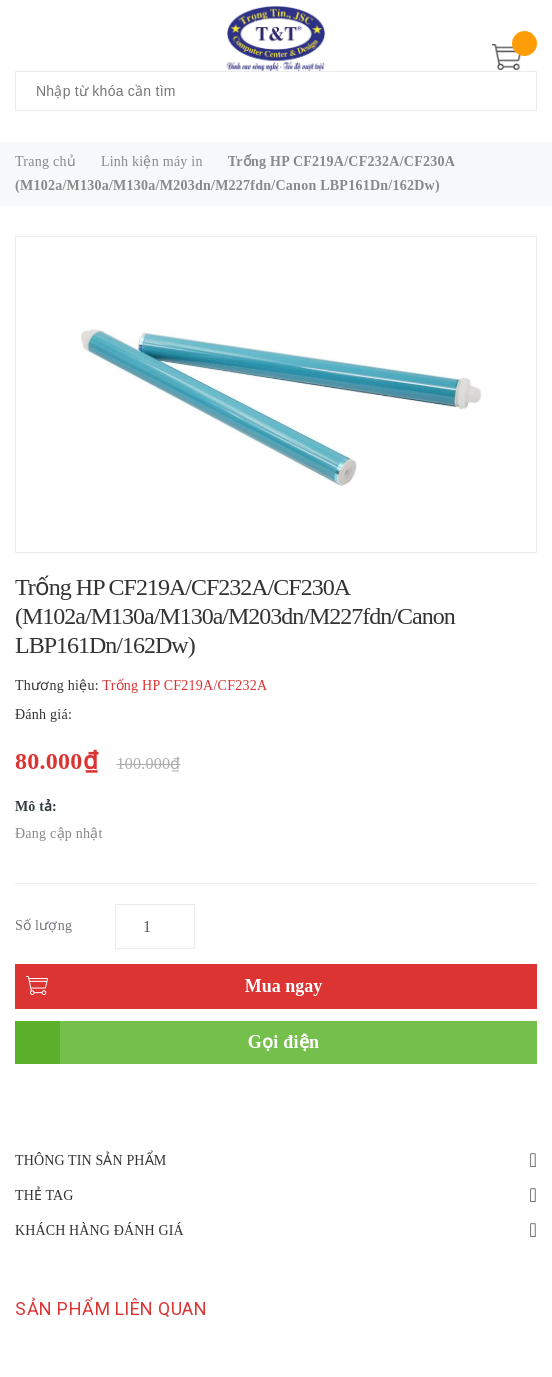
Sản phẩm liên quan (111, 1308)
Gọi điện (284, 1042)
